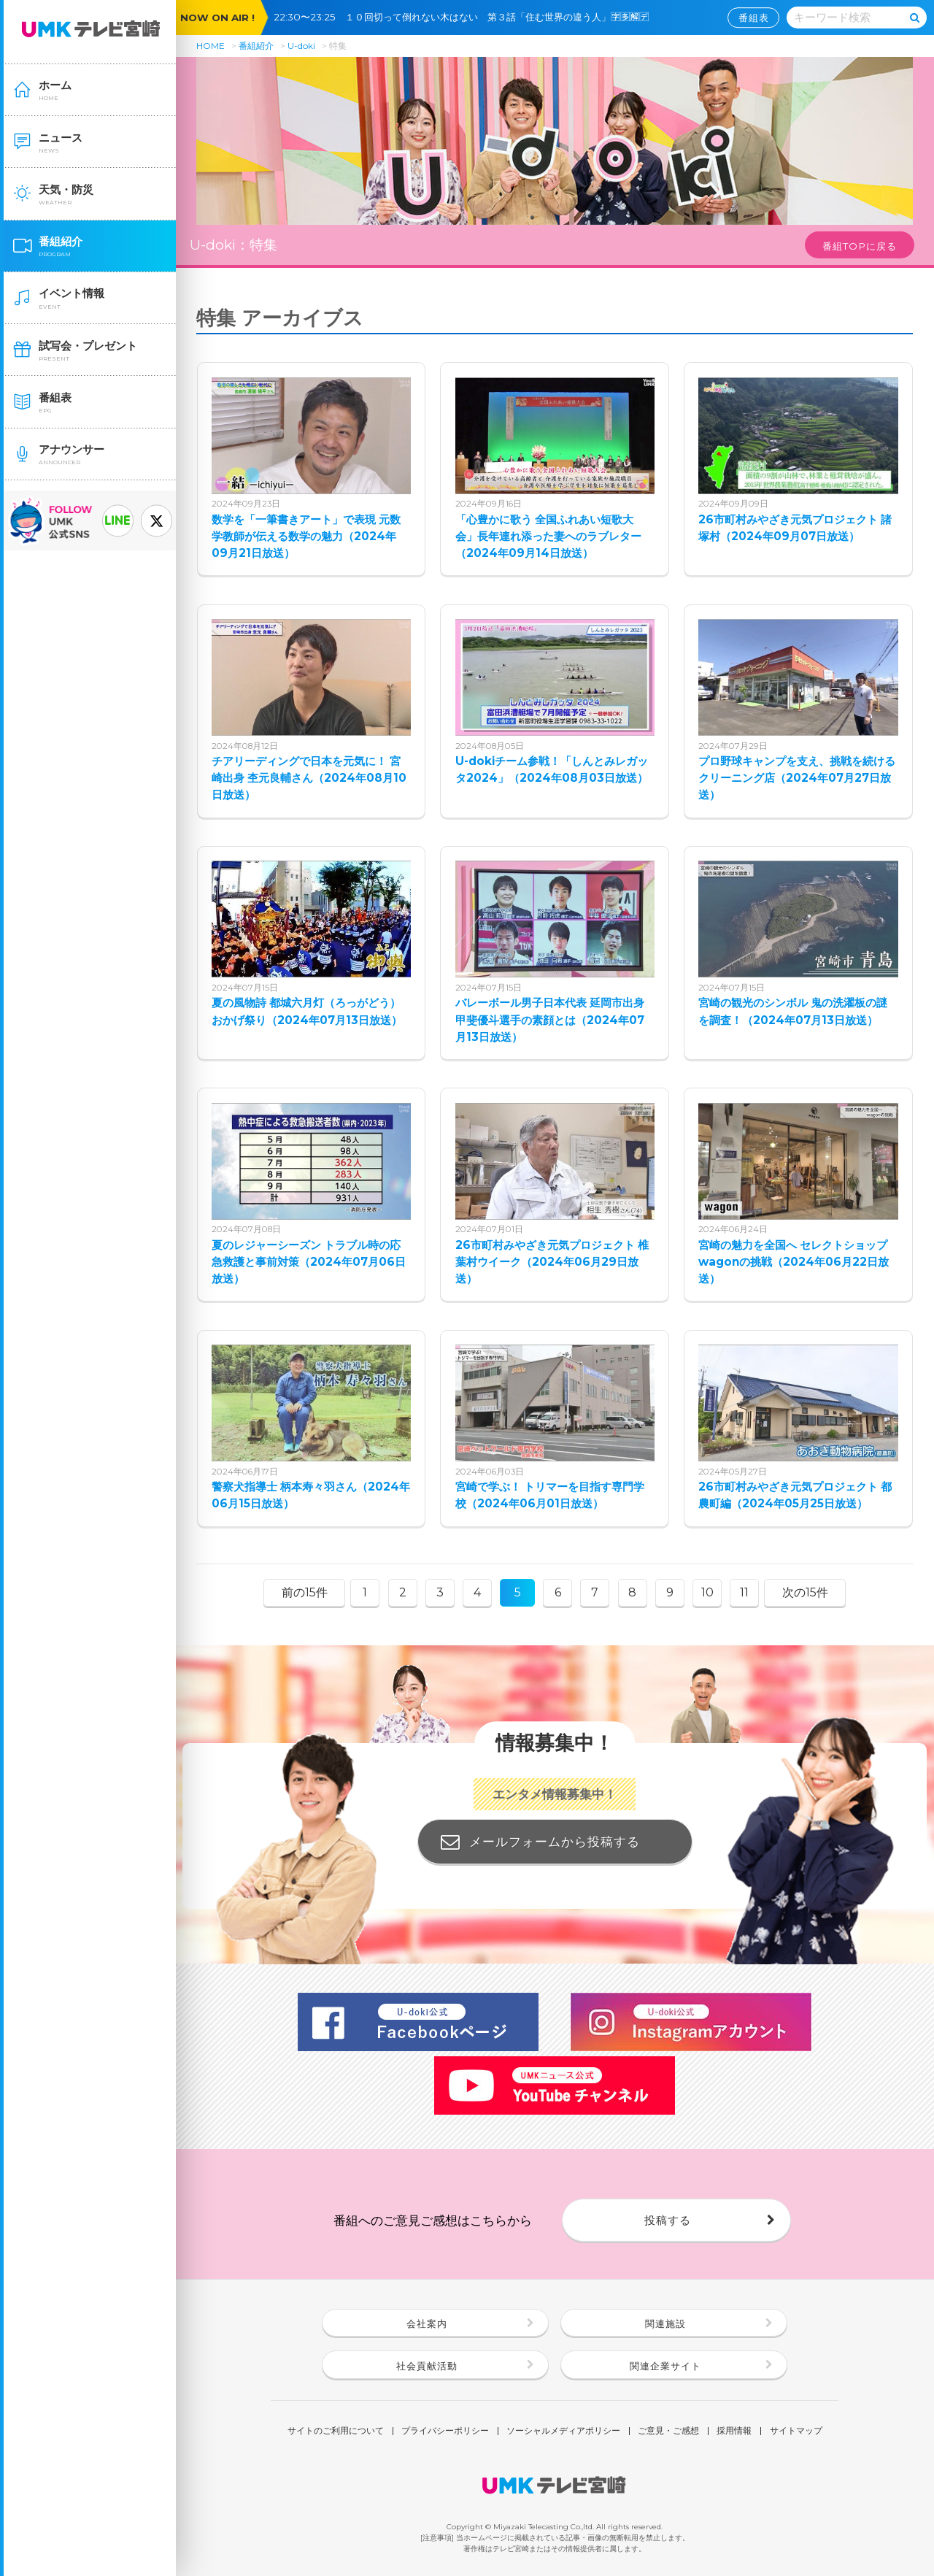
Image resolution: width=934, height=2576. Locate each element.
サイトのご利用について (335, 2431)
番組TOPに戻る (859, 246)
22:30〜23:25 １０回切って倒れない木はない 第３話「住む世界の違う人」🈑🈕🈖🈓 (466, 17)
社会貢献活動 (427, 2366)
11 (744, 1592)
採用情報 (734, 2431)
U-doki (301, 45)
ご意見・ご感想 (668, 2431)
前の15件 (305, 1592)
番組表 (753, 17)
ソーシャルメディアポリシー (563, 2431)
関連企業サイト (665, 2366)
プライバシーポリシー (445, 2431)
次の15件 (805, 1592)
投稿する (667, 2220)
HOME (210, 45)
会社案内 (426, 2323)
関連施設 (665, 2323)
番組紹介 (256, 45)
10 (707, 1592)
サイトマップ (796, 2431)
